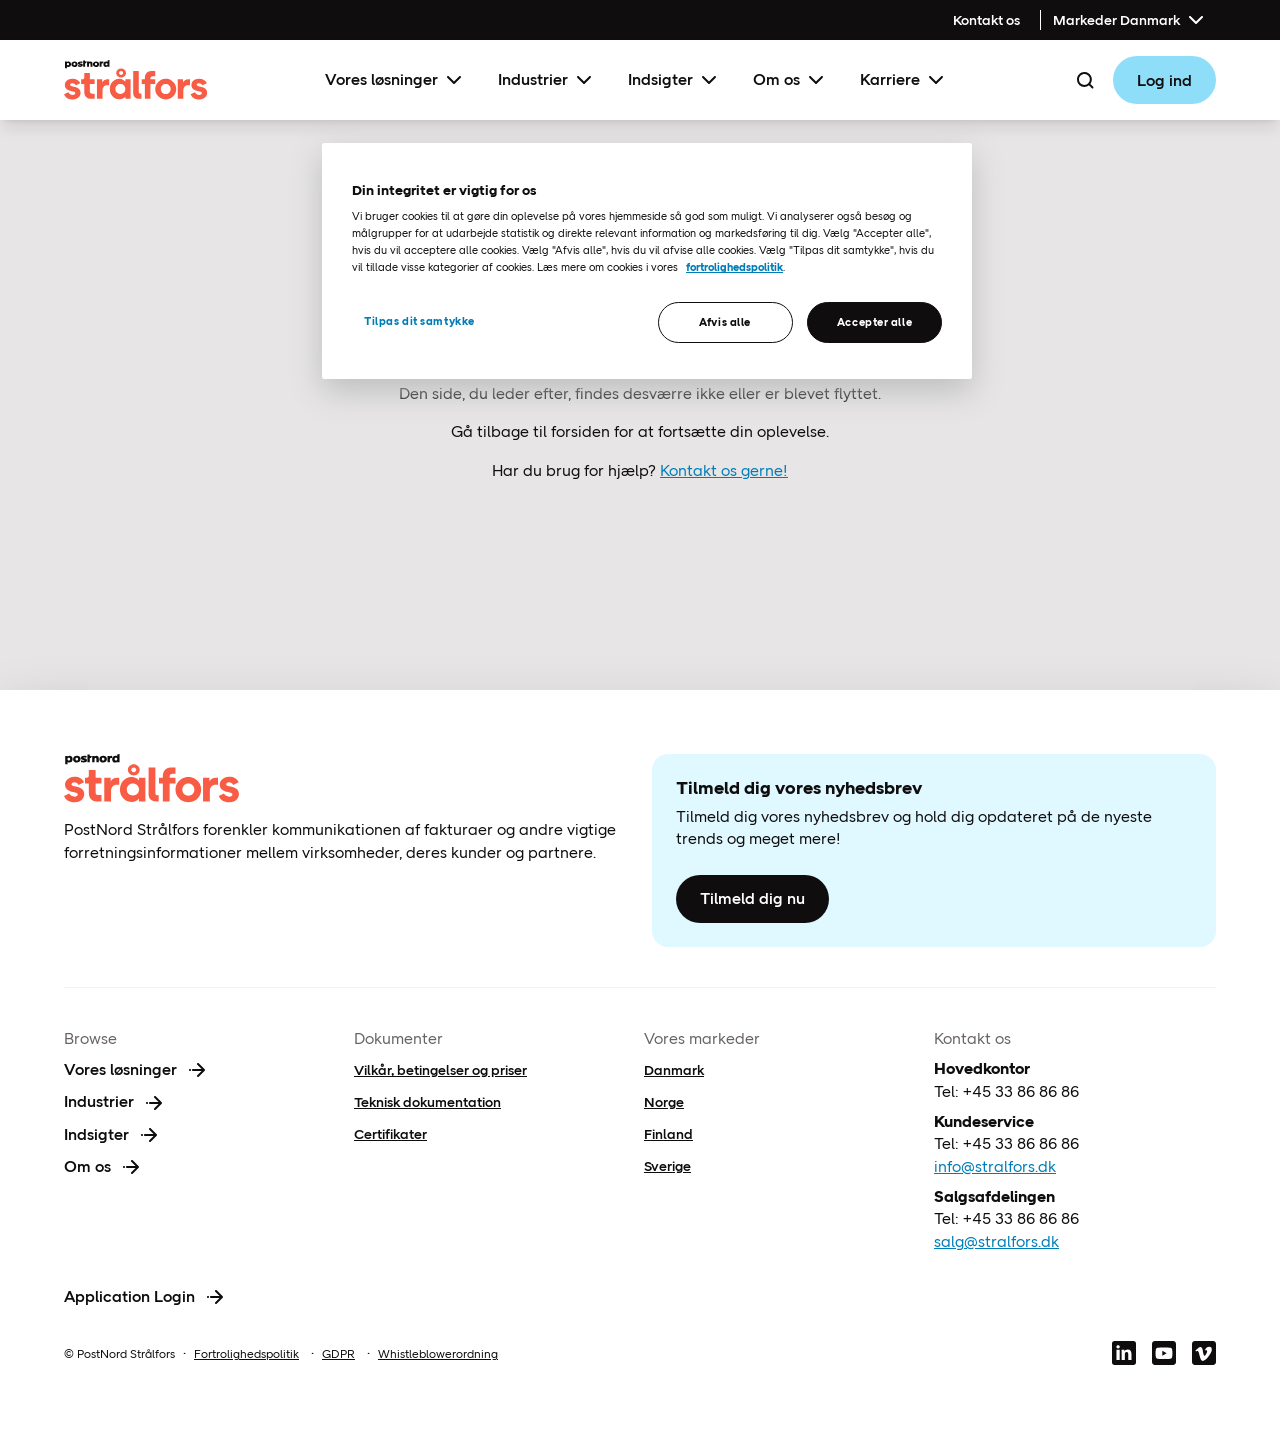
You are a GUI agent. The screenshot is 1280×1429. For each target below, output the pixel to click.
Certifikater (390, 1134)
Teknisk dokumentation (427, 1102)
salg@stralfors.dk (996, 1241)
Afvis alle (725, 322)
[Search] (1085, 80)
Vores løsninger (395, 80)
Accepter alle (874, 322)
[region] (647, 261)
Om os (790, 80)
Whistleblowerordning (438, 1354)
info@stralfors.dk (995, 1166)
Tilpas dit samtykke (419, 321)
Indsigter (674, 80)
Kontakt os (986, 20)
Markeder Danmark (1130, 20)
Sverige (667, 1166)
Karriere (904, 80)
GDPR (338, 1354)
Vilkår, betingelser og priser (440, 1070)
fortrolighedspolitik (734, 267)
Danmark (674, 1070)
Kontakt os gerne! (724, 470)
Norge (664, 1102)
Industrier (547, 80)
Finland (668, 1134)
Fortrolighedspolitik (246, 1354)
